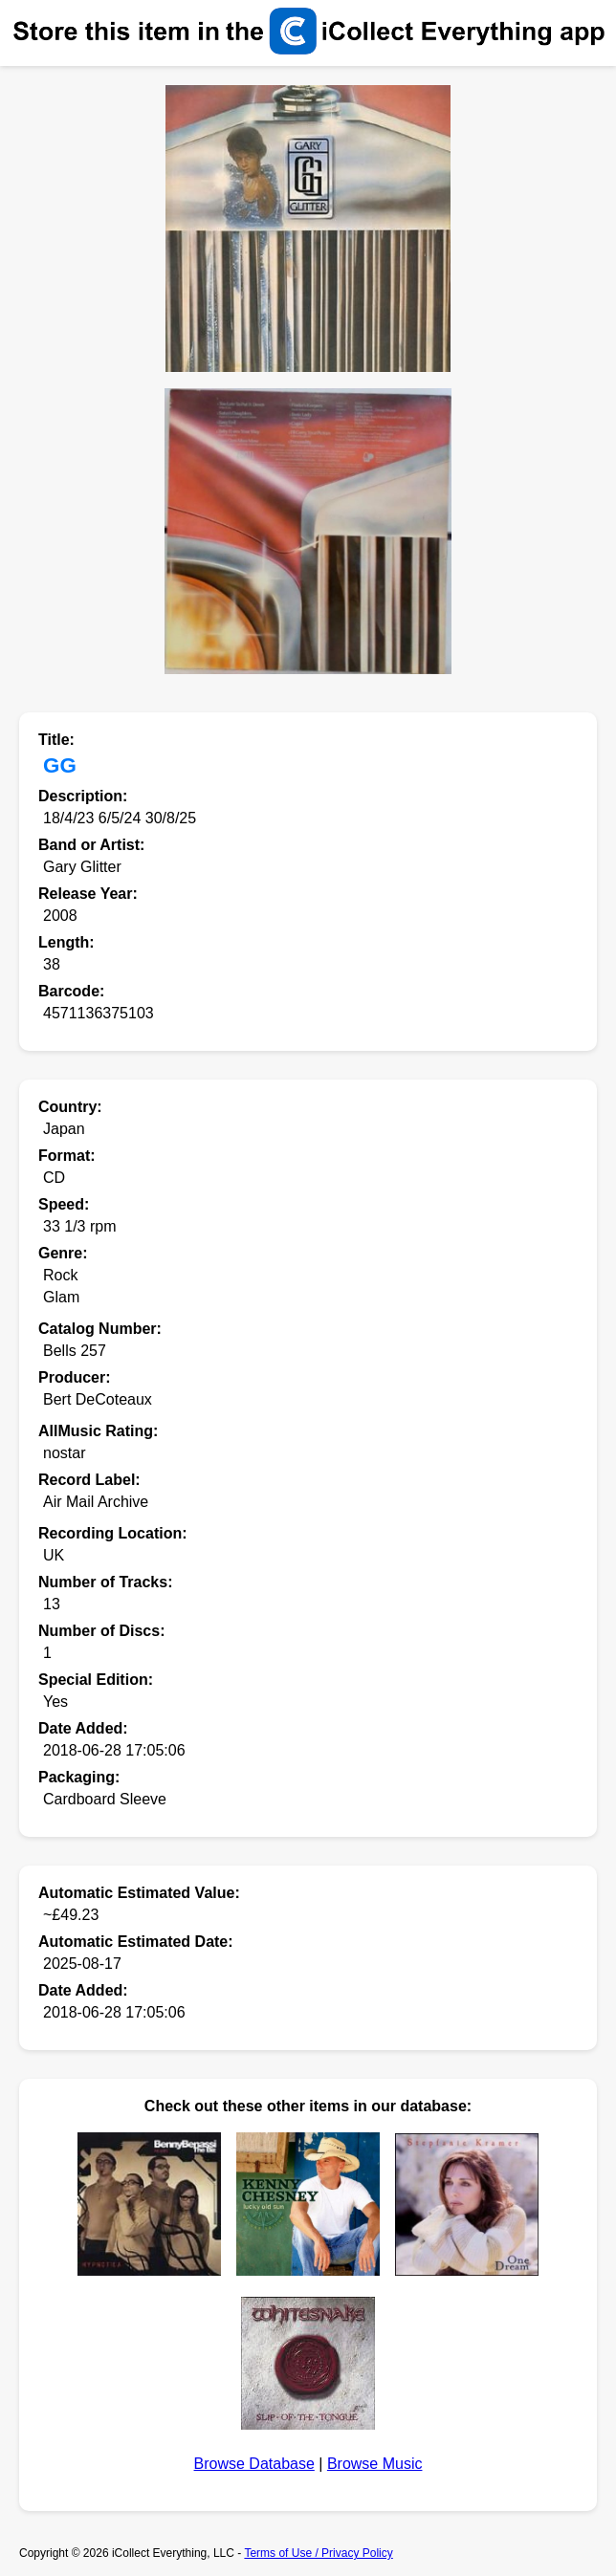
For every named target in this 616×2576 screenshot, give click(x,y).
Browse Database (254, 2464)
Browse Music (375, 2464)
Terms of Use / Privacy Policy (318, 2553)
